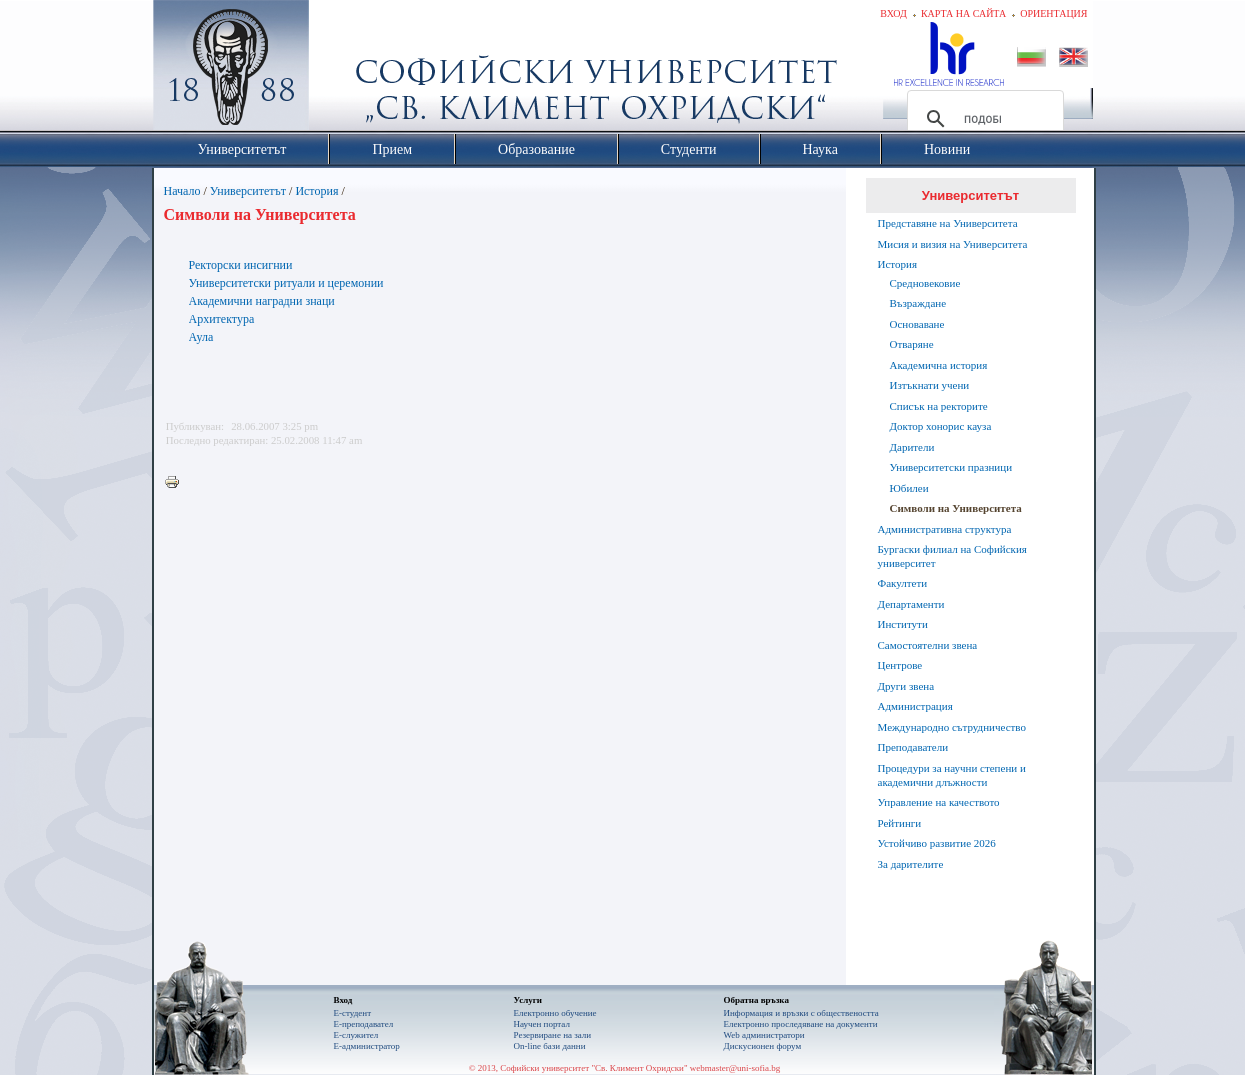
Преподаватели (913, 747)
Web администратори (764, 1035)
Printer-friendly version (177, 483)
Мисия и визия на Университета (953, 244)
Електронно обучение (555, 1013)
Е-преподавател (364, 1024)
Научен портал (542, 1024)
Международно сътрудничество (952, 727)
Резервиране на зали (553, 1035)
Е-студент (353, 1013)
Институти (903, 624)
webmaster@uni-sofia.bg (735, 1068)
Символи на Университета (956, 508)
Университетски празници (951, 467)
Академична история (939, 365)
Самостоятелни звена (928, 645)
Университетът (248, 191)
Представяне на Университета (948, 223)
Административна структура (945, 529)
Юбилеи (909, 488)
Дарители (912, 447)
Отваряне (912, 344)
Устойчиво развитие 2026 (937, 843)
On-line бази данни (550, 1046)
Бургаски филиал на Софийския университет (952, 556)
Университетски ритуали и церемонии (286, 283)
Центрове (900, 665)
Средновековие (925, 283)
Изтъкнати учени (930, 385)
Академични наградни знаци (262, 301)
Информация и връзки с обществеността (801, 1013)
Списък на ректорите (939, 406)
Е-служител (356, 1035)
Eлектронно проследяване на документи (801, 1024)
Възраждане (918, 303)
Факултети (903, 583)
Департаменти (911, 604)
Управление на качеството (939, 802)
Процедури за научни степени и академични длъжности (952, 775)
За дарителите (911, 864)
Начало (182, 191)
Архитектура (222, 319)
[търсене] (982, 119)
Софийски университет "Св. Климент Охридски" (343, 70)
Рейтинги (900, 823)
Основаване (917, 324)
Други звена (906, 686)
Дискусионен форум (763, 1046)
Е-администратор (367, 1046)
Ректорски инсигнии (241, 265)
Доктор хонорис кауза (941, 426)
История (316, 191)
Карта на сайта (963, 13)
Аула (201, 337)
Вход (893, 13)
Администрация (915, 706)
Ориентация (1053, 13)
